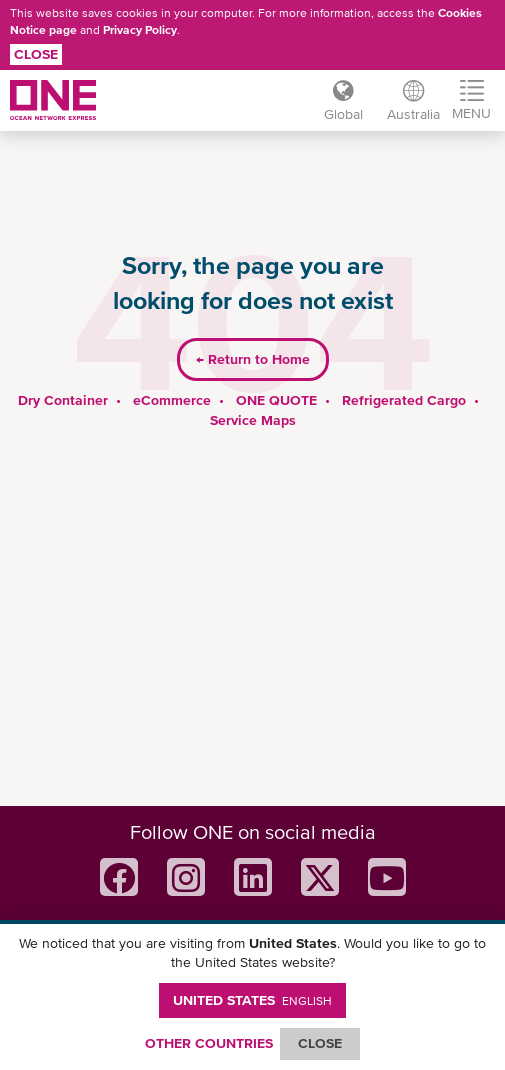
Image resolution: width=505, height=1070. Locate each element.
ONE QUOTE (276, 400)
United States (252, 1000)
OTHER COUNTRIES (209, 1043)
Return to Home (253, 359)
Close (36, 54)
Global (343, 114)
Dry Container (63, 400)
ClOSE (320, 1043)
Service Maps (253, 420)
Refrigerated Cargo (404, 400)
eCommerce (172, 400)
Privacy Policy (140, 30)
